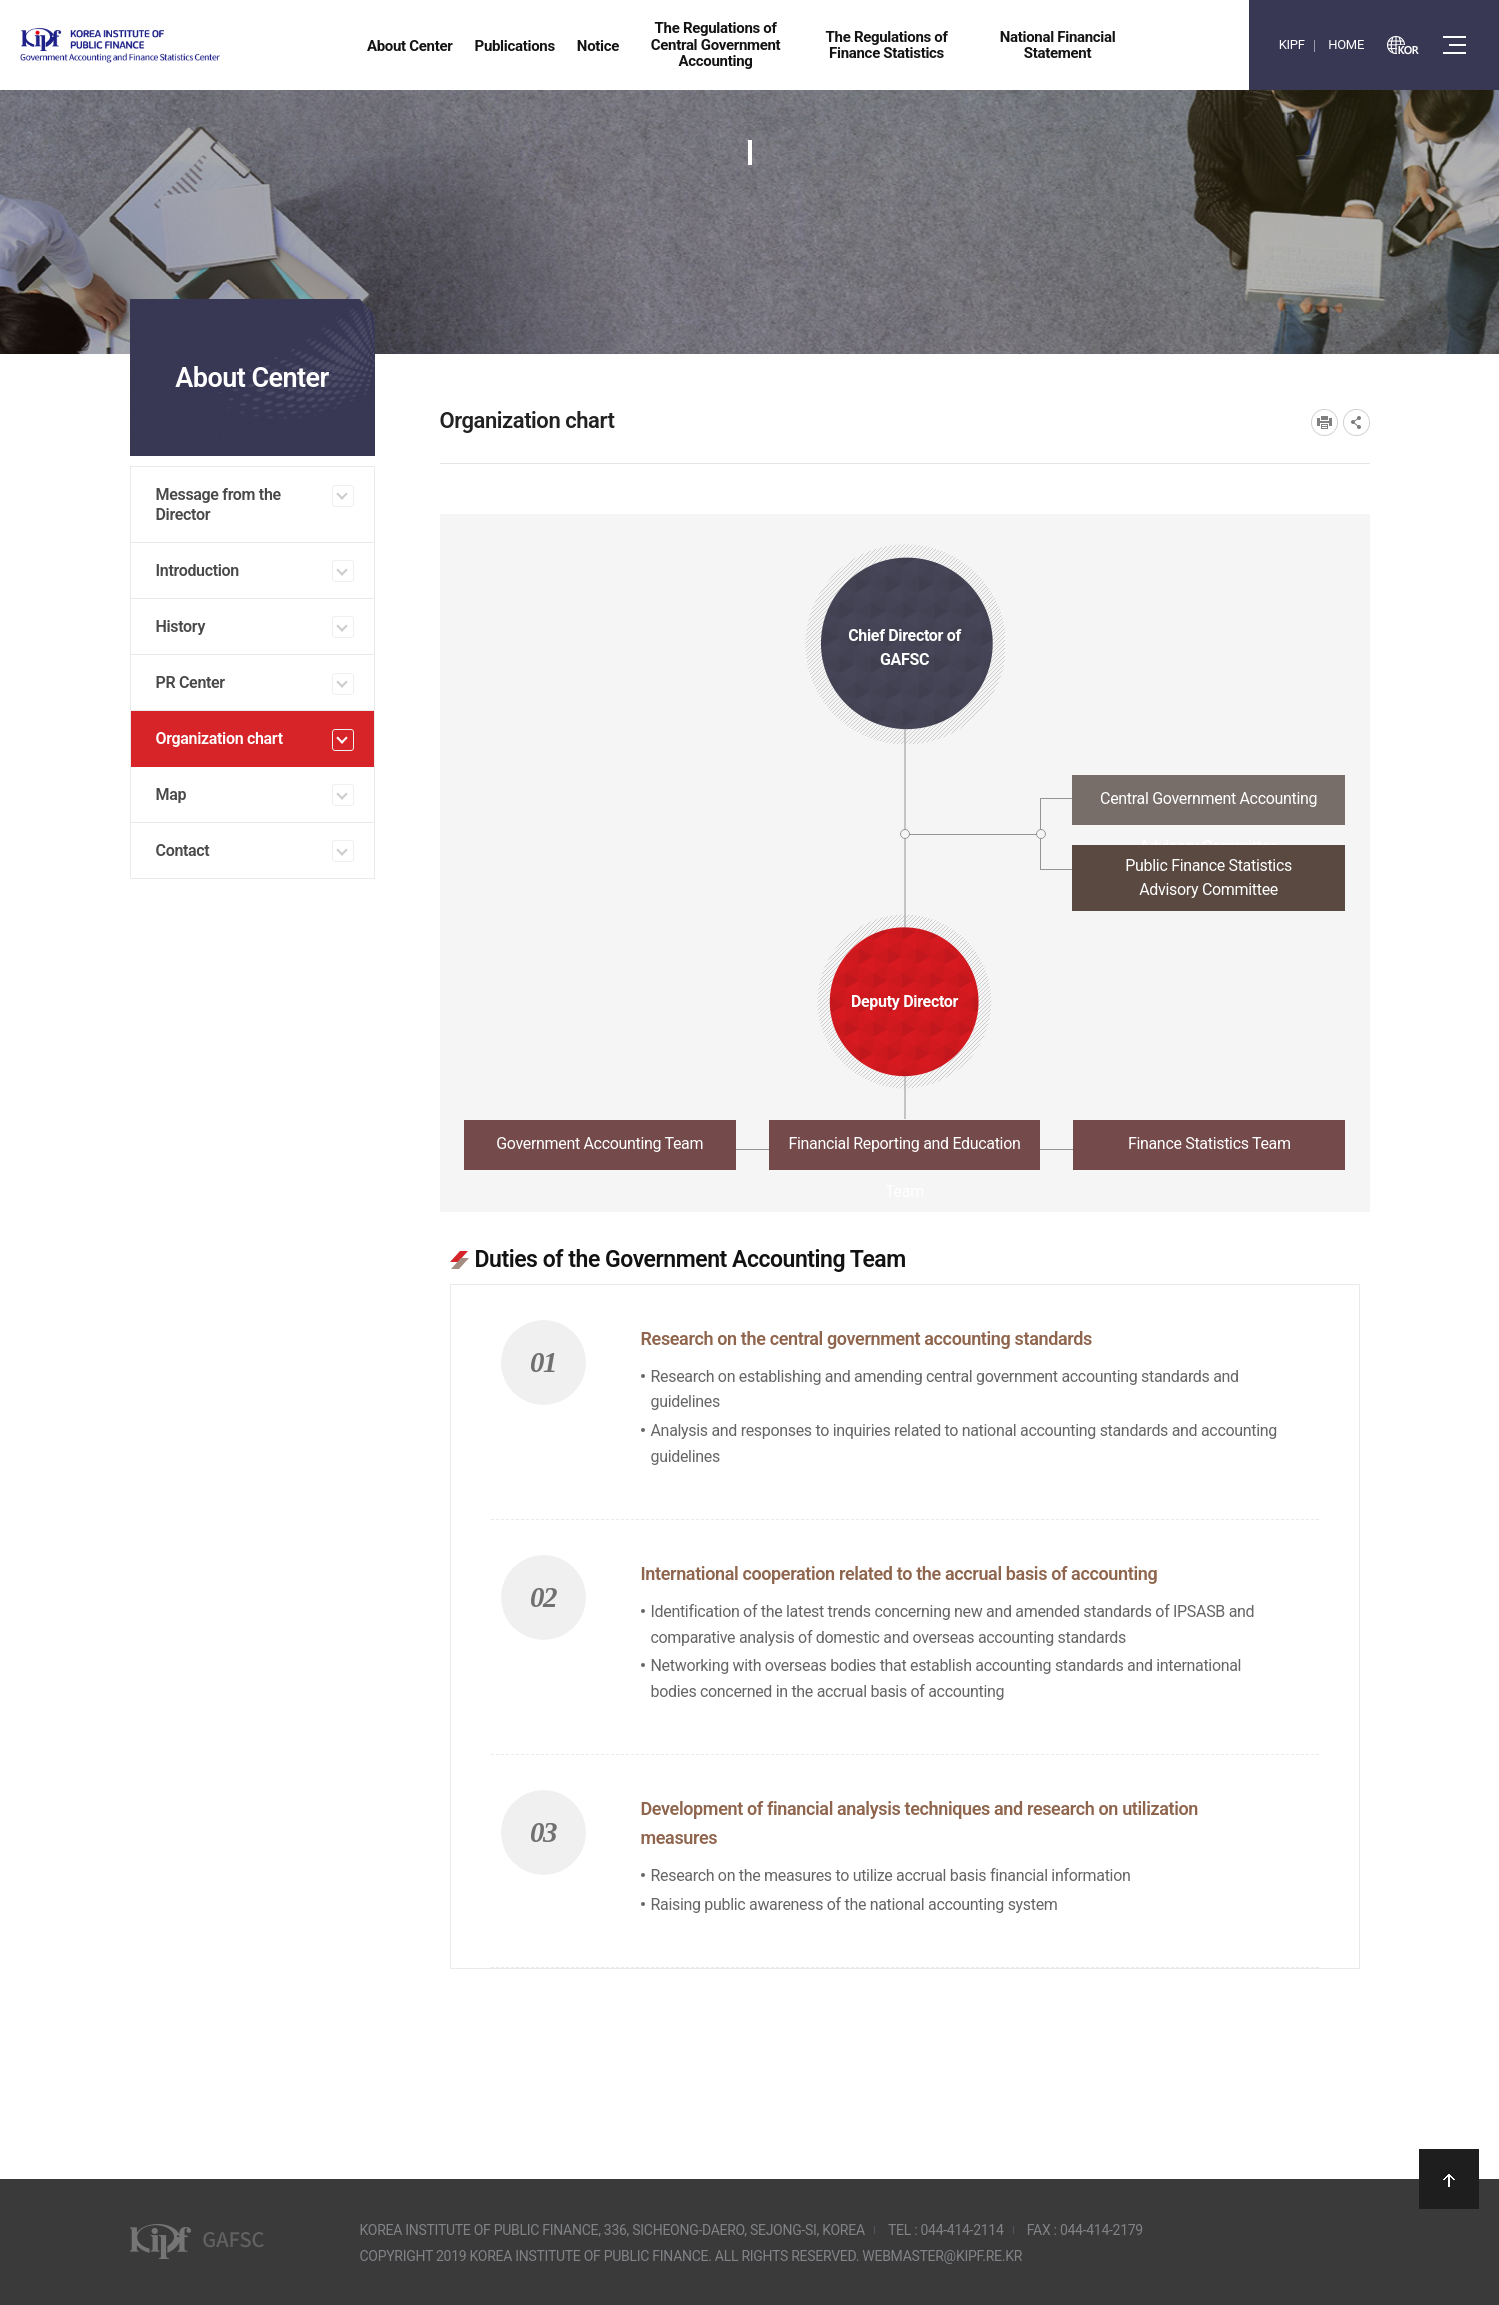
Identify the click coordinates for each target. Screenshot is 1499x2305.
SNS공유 (1356, 422)
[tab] (905, 805)
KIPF (1292, 44)
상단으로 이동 (1449, 2179)
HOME (1346, 44)
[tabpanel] (905, 1595)
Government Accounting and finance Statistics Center (173, 45)
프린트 (1324, 422)
